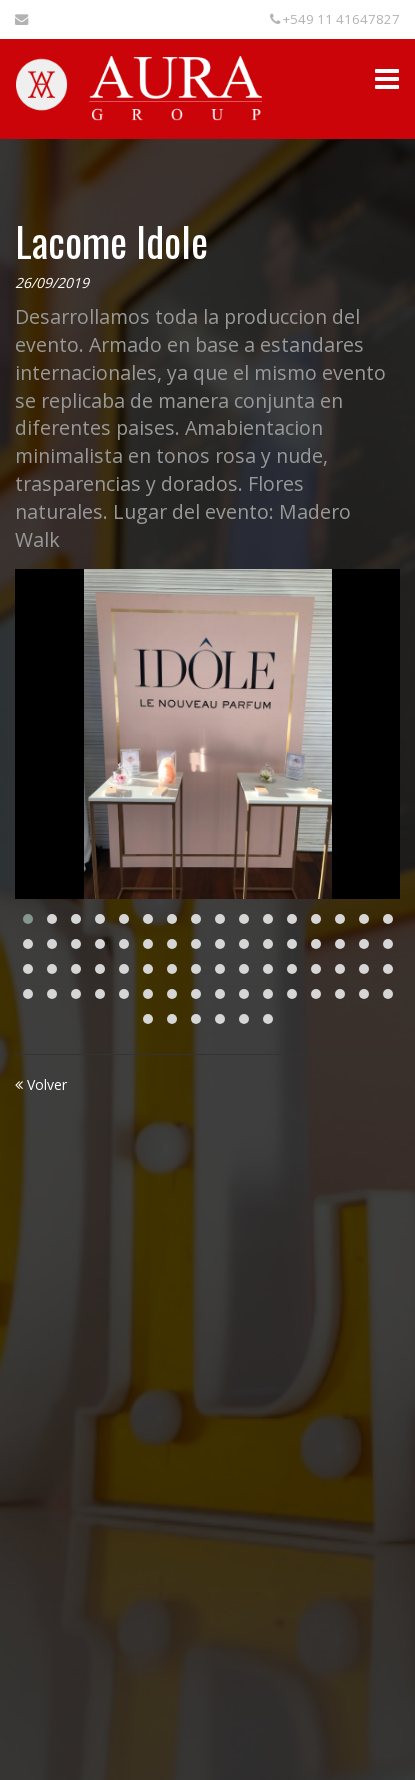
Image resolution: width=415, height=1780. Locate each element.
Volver (41, 1084)
